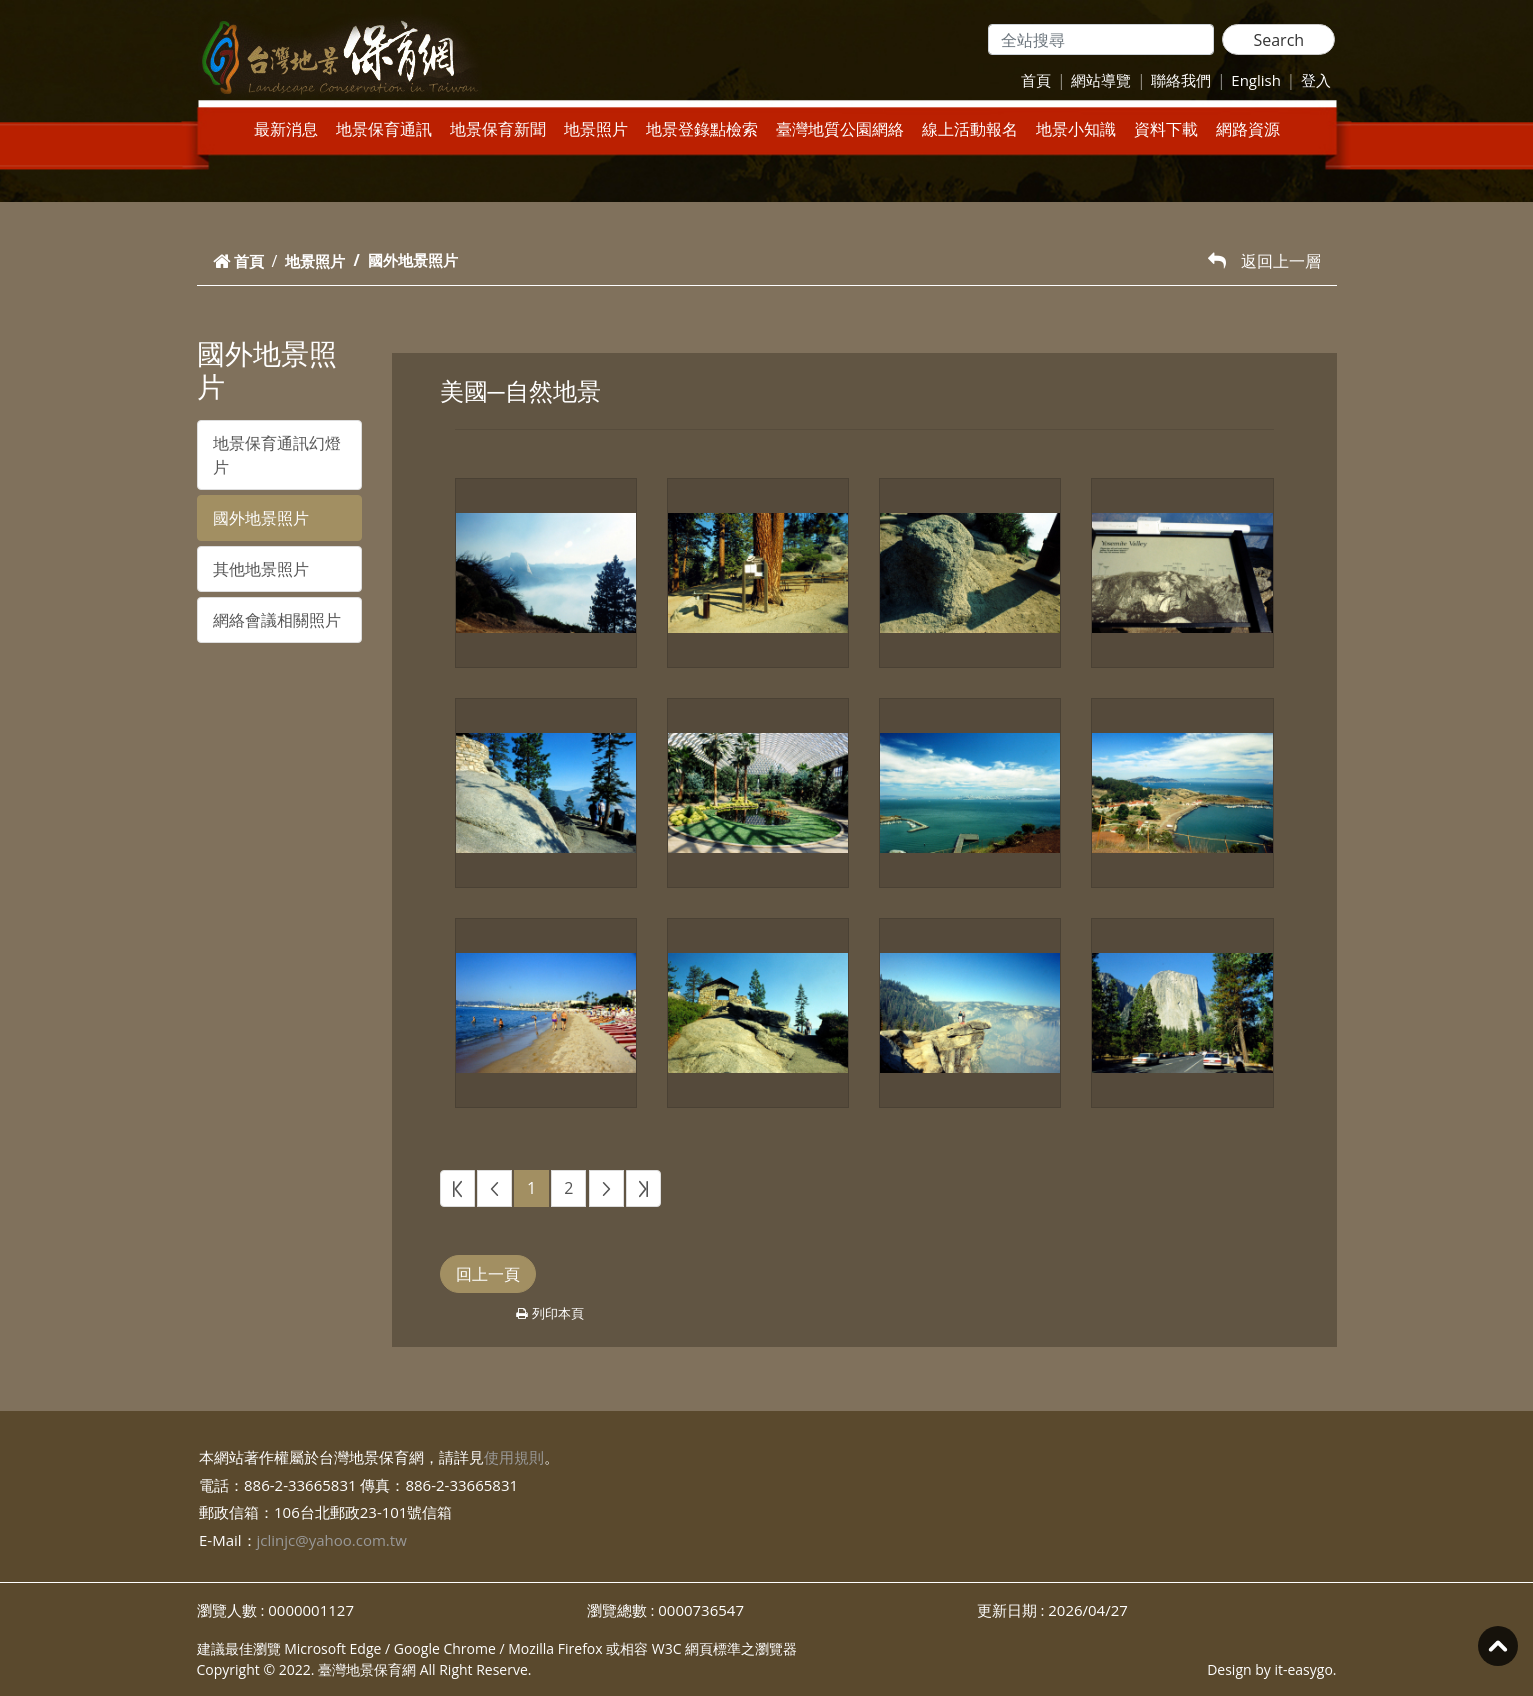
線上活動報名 (970, 129)
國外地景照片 (261, 518)
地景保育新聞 (498, 129)
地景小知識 (1076, 129)
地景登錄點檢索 (702, 129)
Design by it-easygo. (1271, 1669)
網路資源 (1248, 129)
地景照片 (596, 129)
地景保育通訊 (384, 129)
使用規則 (514, 1457)
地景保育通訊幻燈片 (277, 455)
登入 (1316, 80)
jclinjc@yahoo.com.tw (332, 1540)
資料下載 (1166, 129)
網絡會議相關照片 (277, 620)
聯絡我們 (1181, 80)
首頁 (1036, 80)
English (1256, 80)
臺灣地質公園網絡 (840, 129)
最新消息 (286, 129)
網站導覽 (1101, 80)
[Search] (1101, 39)
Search (1278, 40)
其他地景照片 (261, 569)
